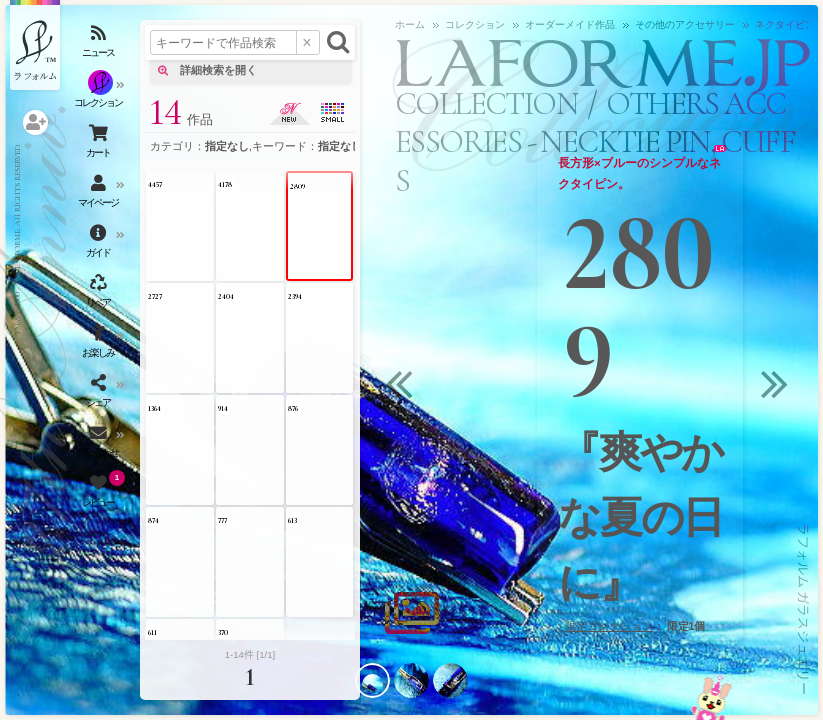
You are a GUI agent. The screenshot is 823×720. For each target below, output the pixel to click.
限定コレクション (609, 626)
